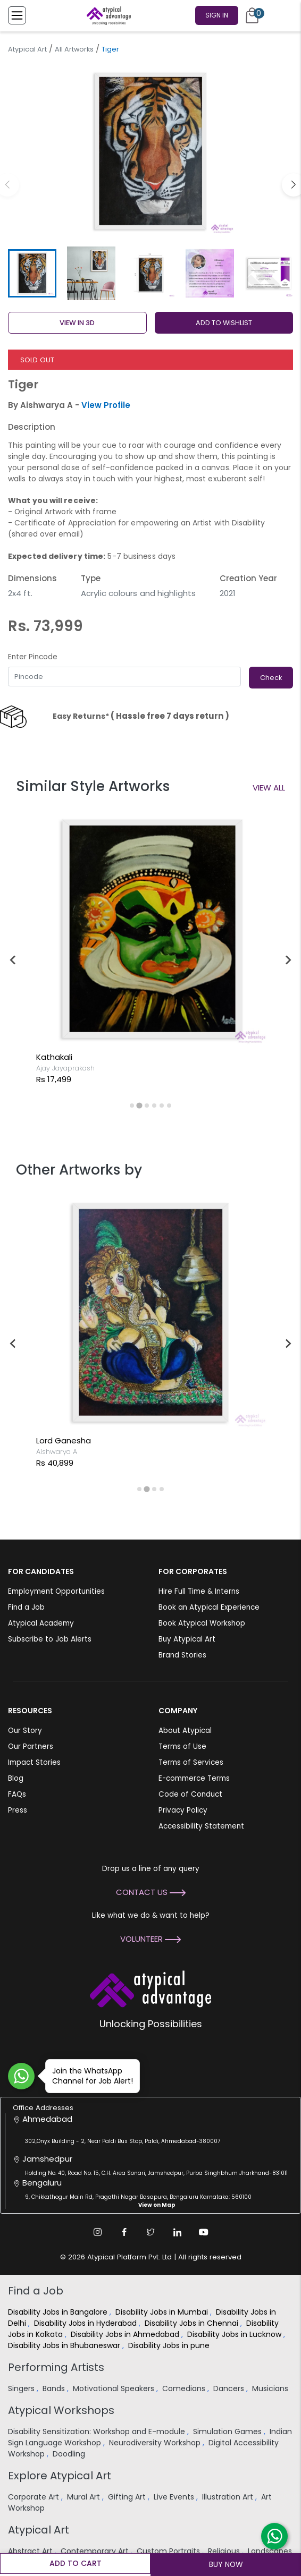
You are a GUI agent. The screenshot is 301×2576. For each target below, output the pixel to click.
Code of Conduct (190, 1794)
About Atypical (185, 1730)
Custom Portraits (169, 2551)
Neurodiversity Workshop (156, 2442)
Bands (55, 2388)
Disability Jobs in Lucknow (235, 2334)
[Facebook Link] (124, 2232)
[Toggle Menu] (17, 15)
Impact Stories (34, 1762)
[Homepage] (107, 15)
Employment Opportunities (56, 1591)
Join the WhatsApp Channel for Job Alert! (89, 2075)
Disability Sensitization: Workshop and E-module (97, 2431)
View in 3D (77, 322)
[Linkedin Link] (177, 2232)
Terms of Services (190, 1762)
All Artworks (74, 49)
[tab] (132, 1105)
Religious (225, 2551)
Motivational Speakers (114, 2388)
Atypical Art (27, 49)
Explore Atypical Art (59, 2475)
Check (271, 677)
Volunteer (150, 1938)
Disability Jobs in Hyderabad (86, 2323)
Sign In (216, 15)
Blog (15, 1778)
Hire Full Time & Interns (198, 1591)
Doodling (70, 2454)
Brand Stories (182, 1655)
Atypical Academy (41, 1623)
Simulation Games (228, 2431)
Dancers (229, 2388)
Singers (22, 2388)
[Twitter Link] (150, 2232)
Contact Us (151, 1892)
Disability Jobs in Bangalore (59, 2312)
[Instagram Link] (97, 2232)
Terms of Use (182, 1746)
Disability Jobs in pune (170, 2345)
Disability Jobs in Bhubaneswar (65, 2345)
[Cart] (252, 15)
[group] (150, 151)
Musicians (271, 2388)
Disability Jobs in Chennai (192, 2323)
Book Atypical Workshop (201, 1623)
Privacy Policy (182, 1810)
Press (17, 1810)
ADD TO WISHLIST (224, 322)
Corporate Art (34, 2497)
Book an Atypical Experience (209, 1607)
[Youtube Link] (203, 2232)
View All (269, 787)
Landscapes (270, 2551)
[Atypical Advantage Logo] (150, 1988)
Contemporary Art (96, 2551)
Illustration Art (228, 2497)
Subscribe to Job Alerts (49, 1639)
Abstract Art (31, 2551)
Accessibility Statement (201, 1826)
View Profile (105, 405)
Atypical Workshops (61, 2410)
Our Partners (30, 1746)
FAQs (17, 1794)
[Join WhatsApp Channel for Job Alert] (21, 2076)
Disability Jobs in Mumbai (162, 2312)
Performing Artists (56, 2367)
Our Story (25, 1730)
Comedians (184, 2388)
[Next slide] (288, 960)
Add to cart (75, 2563)
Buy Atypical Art (186, 1639)
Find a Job (26, 1607)
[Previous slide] (13, 960)
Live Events (175, 2497)
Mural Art (84, 2497)
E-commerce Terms (194, 1778)
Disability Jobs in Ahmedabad (126, 2334)
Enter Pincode (32, 657)
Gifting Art (128, 2497)
